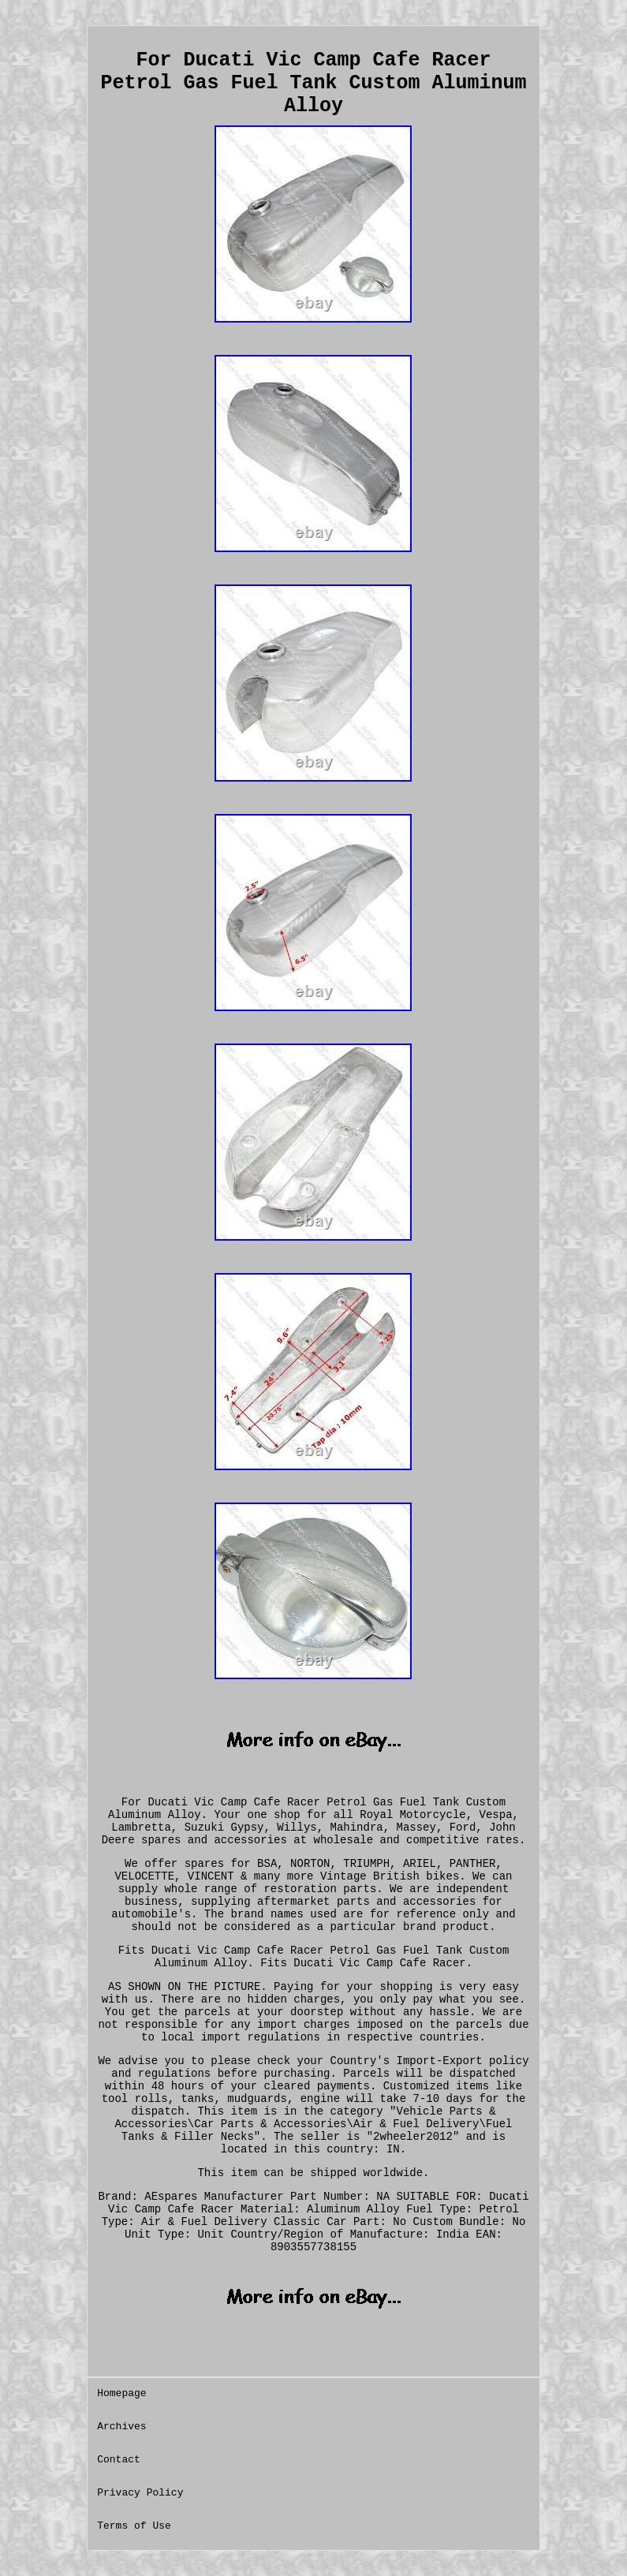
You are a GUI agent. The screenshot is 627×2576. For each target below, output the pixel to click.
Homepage (121, 2393)
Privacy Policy (140, 2493)
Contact (118, 2460)
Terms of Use (134, 2526)
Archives (121, 2426)
